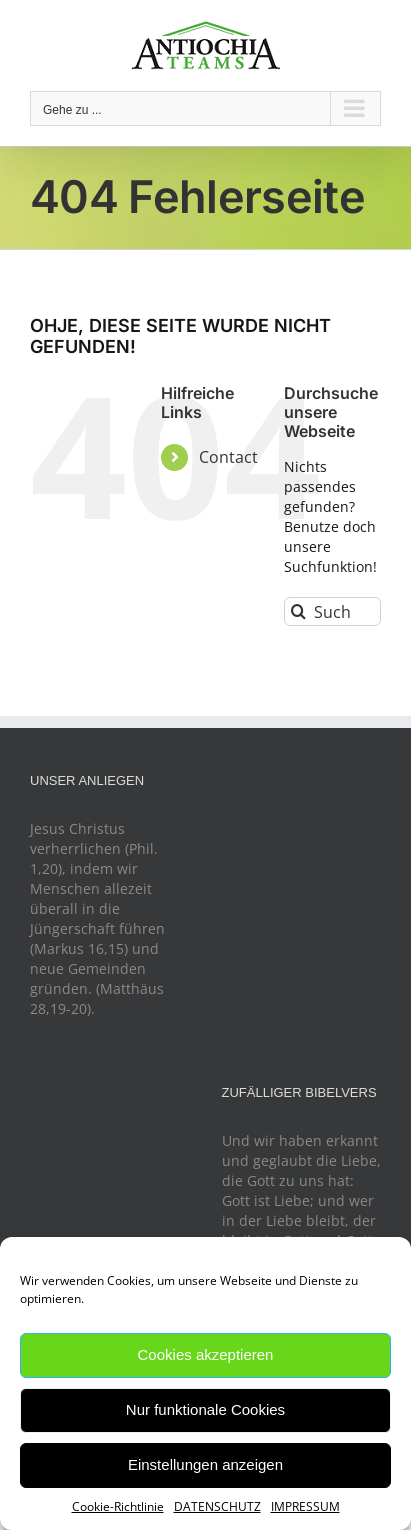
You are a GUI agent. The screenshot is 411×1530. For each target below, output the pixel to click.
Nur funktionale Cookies (205, 1409)
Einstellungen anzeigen (205, 1464)
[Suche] (298, 611)
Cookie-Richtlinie (118, 1506)
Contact (228, 457)
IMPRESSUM (305, 1506)
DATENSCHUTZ (217, 1506)
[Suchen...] (332, 611)
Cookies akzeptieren (206, 1354)
